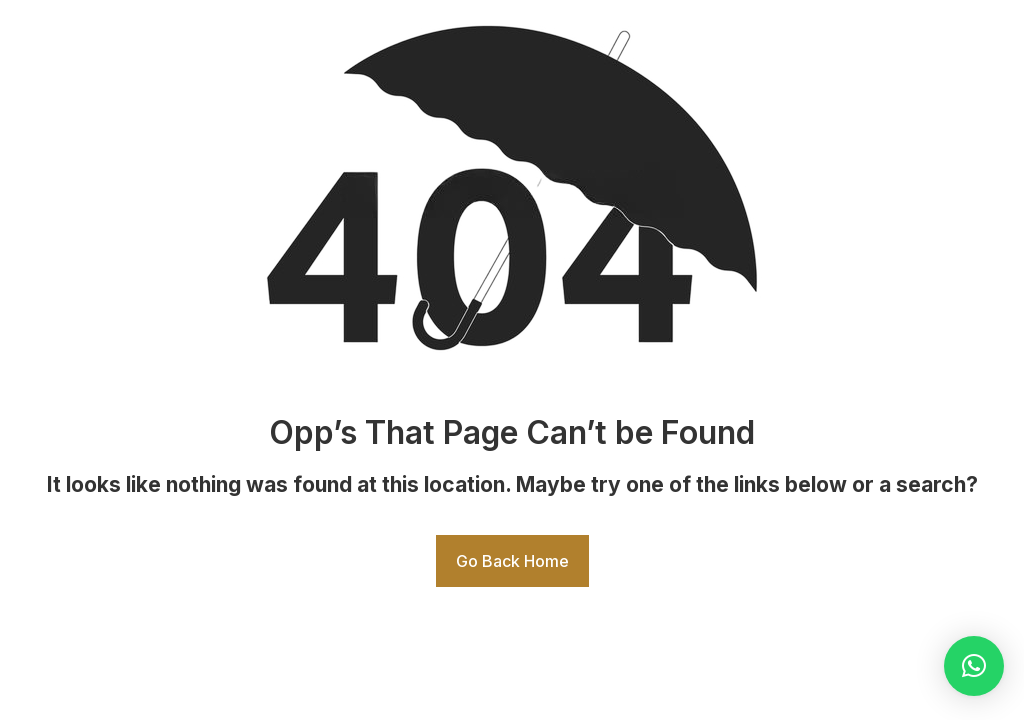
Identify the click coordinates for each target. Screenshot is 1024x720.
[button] (974, 666)
